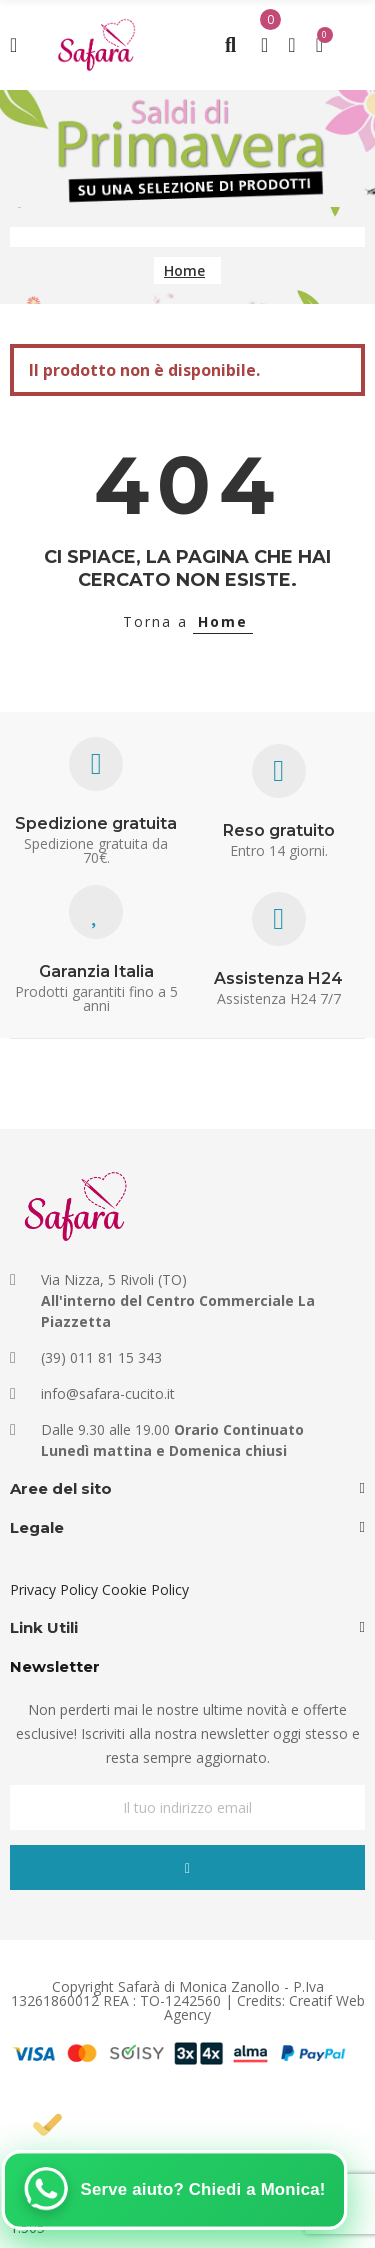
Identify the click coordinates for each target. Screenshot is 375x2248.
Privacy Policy (54, 1589)
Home (223, 621)
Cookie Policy (145, 1589)
